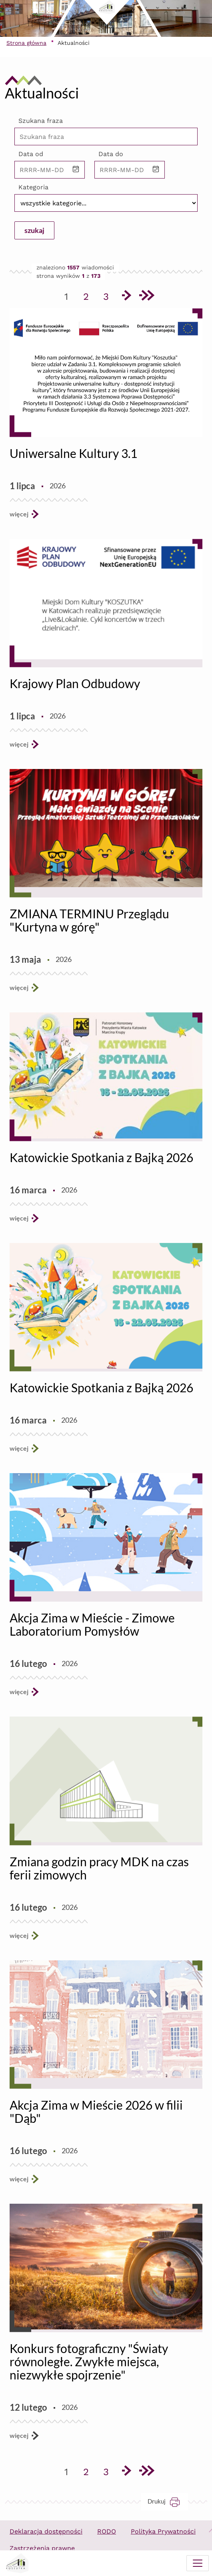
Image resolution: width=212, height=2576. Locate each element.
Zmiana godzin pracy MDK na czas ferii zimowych (99, 1868)
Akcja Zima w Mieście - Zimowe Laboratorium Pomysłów (92, 1624)
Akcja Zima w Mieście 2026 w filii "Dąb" (96, 2111)
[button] (76, 169)
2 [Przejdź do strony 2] (89, 295)
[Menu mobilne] (197, 2563)
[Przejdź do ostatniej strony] (146, 296)
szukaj (34, 230)
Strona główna (26, 43)
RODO (106, 2531)
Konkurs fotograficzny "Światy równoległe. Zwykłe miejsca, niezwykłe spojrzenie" (89, 2361)
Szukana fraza (40, 120)
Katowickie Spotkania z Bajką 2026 (101, 1157)
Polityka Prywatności (163, 2531)
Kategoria (33, 187)
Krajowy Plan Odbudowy (75, 683)
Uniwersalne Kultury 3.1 (73, 453)
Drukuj (168, 2501)
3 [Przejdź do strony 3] (109, 295)
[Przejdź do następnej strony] (126, 296)
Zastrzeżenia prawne (42, 2548)
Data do (110, 154)
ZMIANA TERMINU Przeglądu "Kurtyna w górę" (89, 920)
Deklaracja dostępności (46, 2531)
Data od (30, 154)
